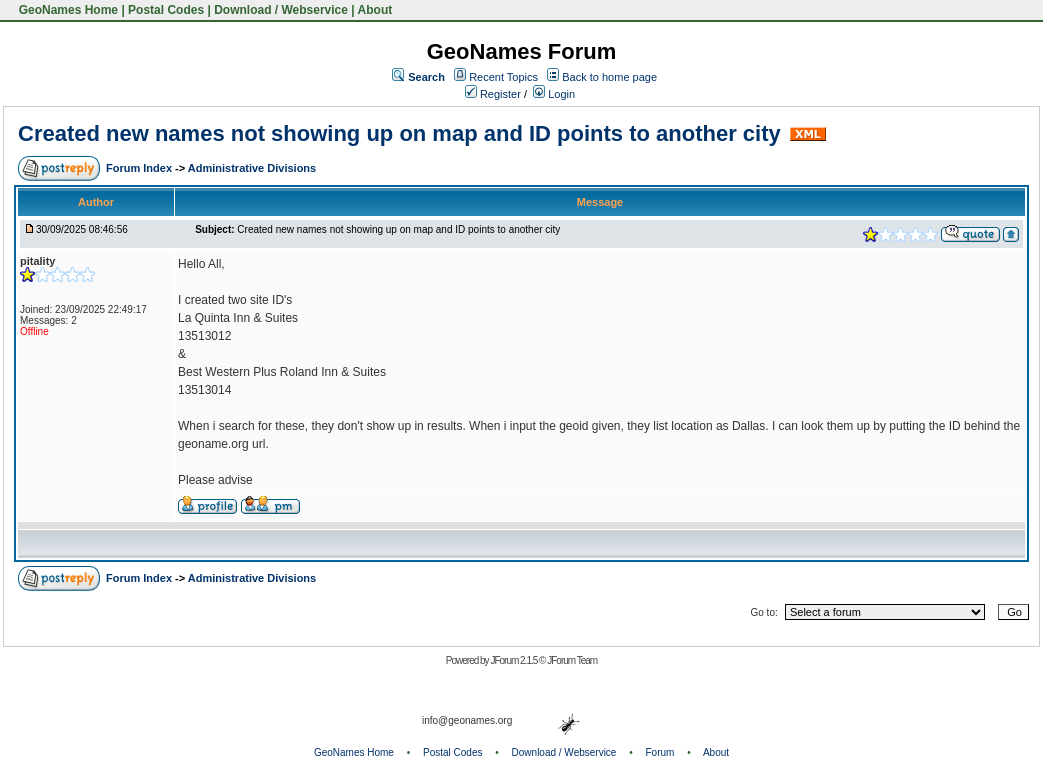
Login (554, 94)
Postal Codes (166, 10)
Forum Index (140, 168)
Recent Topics (503, 77)
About (375, 10)
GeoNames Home (66, 10)
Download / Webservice (281, 10)
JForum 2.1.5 (514, 660)
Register (493, 94)
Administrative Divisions (252, 168)
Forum (660, 752)
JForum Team (572, 660)
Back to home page (609, 77)
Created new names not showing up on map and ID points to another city (399, 133)
